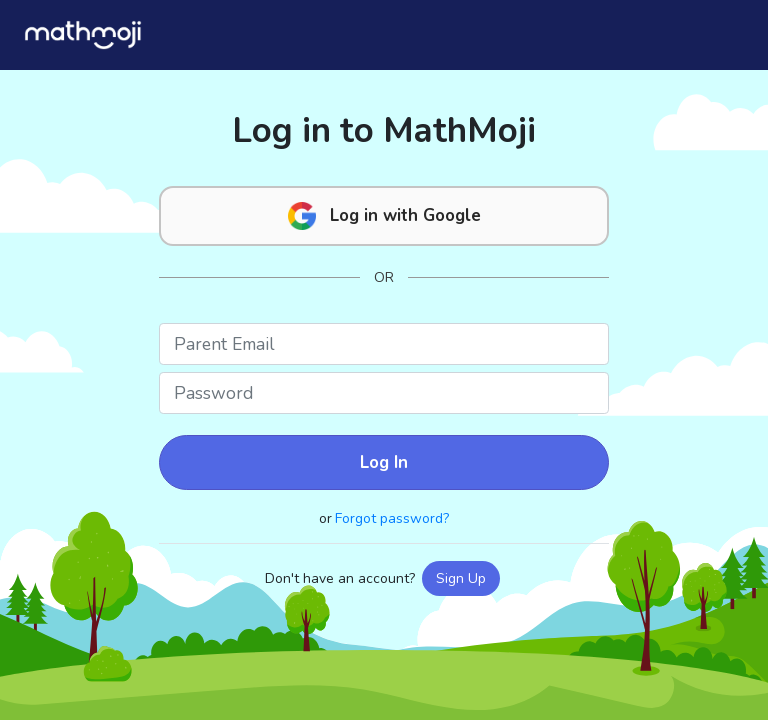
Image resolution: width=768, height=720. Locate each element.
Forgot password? (392, 518)
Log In (384, 462)
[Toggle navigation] (719, 34)
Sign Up (461, 578)
